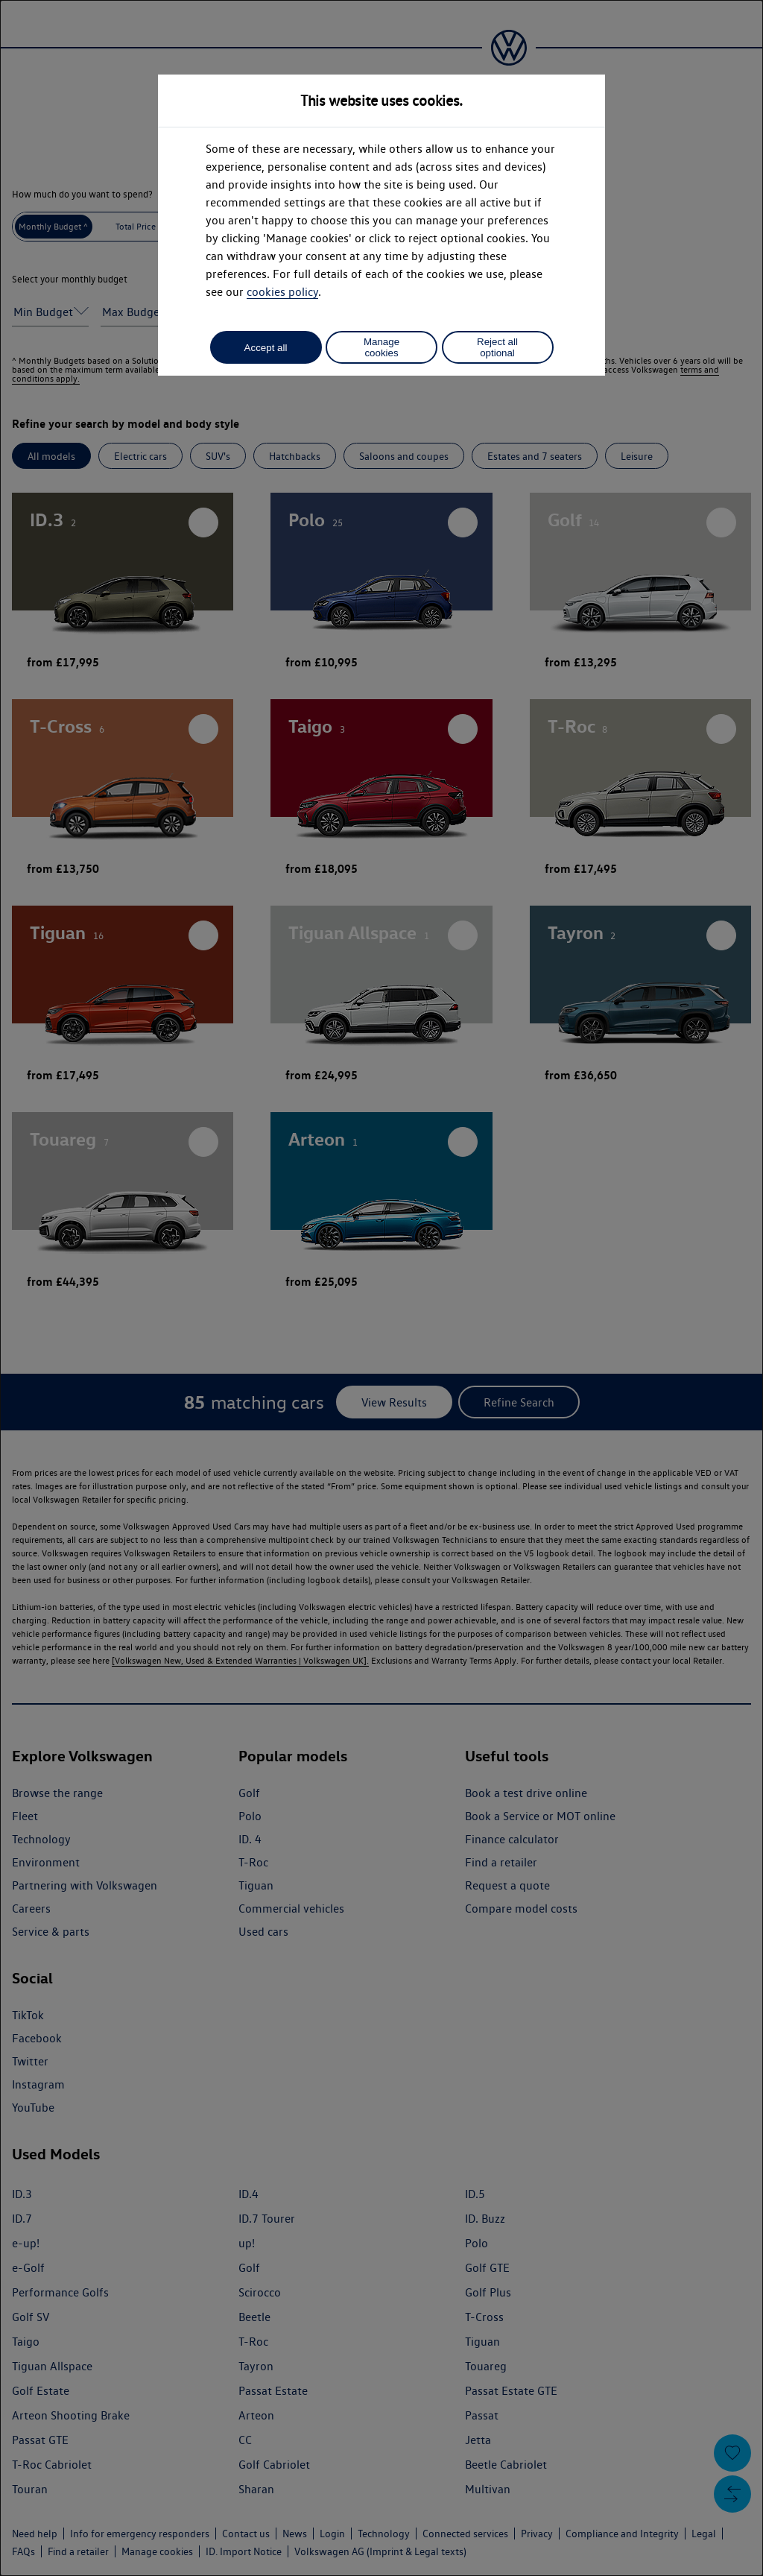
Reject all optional (497, 347)
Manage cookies (381, 347)
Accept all (266, 347)
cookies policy (282, 292)
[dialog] (381, 1288)
